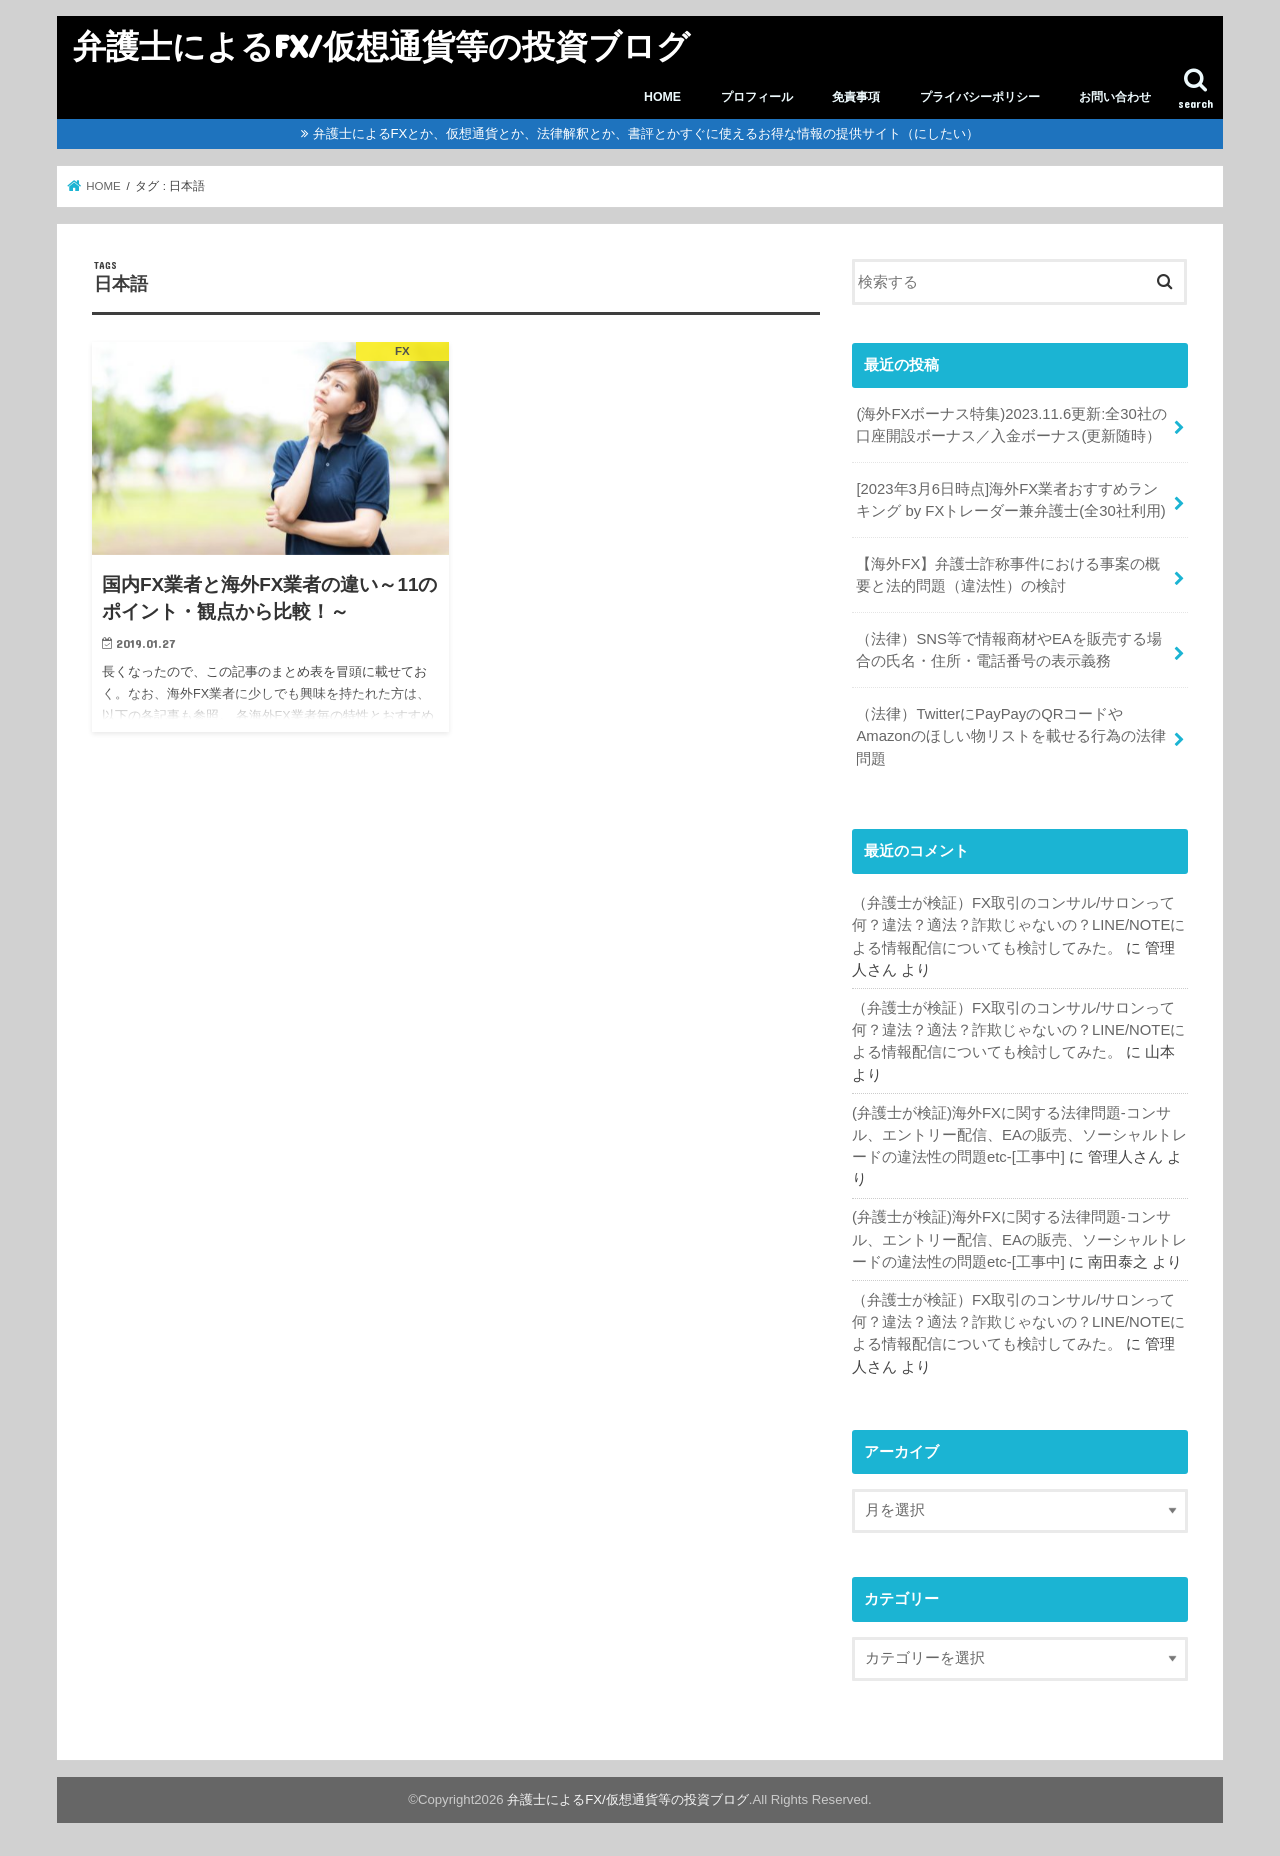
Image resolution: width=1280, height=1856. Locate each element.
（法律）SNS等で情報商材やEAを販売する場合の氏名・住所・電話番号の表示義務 (1008, 650)
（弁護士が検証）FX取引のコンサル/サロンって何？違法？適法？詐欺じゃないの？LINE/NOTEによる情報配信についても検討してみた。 (1018, 925)
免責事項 (856, 97)
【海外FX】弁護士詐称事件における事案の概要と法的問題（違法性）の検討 (1008, 575)
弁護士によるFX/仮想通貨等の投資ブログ (381, 45)
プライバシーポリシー (980, 97)
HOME (662, 97)
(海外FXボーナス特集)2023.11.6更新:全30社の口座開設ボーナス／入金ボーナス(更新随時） (1011, 425)
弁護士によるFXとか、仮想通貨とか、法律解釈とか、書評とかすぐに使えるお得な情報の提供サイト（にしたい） (646, 133)
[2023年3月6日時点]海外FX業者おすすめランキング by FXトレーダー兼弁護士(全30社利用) (1010, 500)
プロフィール (757, 97)
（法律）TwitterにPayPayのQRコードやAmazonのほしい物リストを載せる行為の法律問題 (1010, 736)
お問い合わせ (1115, 97)
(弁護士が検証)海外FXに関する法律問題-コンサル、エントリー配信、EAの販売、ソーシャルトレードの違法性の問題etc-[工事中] (1019, 1135)
